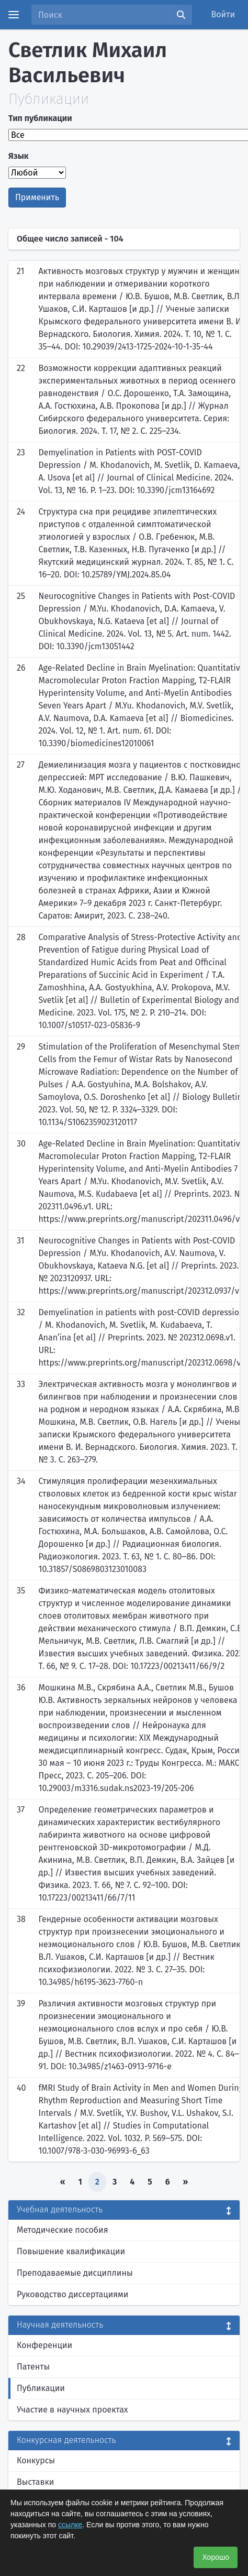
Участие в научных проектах (72, 2410)
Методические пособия (62, 2230)
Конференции (44, 2345)
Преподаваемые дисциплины (75, 2273)
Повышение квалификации (71, 2251)
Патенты (33, 2367)
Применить (37, 197)
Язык (18, 156)
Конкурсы (36, 2460)
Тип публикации (40, 118)
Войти (223, 14)
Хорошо (215, 2557)
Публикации (41, 2388)
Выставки (35, 2482)
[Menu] (13, 14)
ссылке (70, 2524)
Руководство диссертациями (72, 2294)
